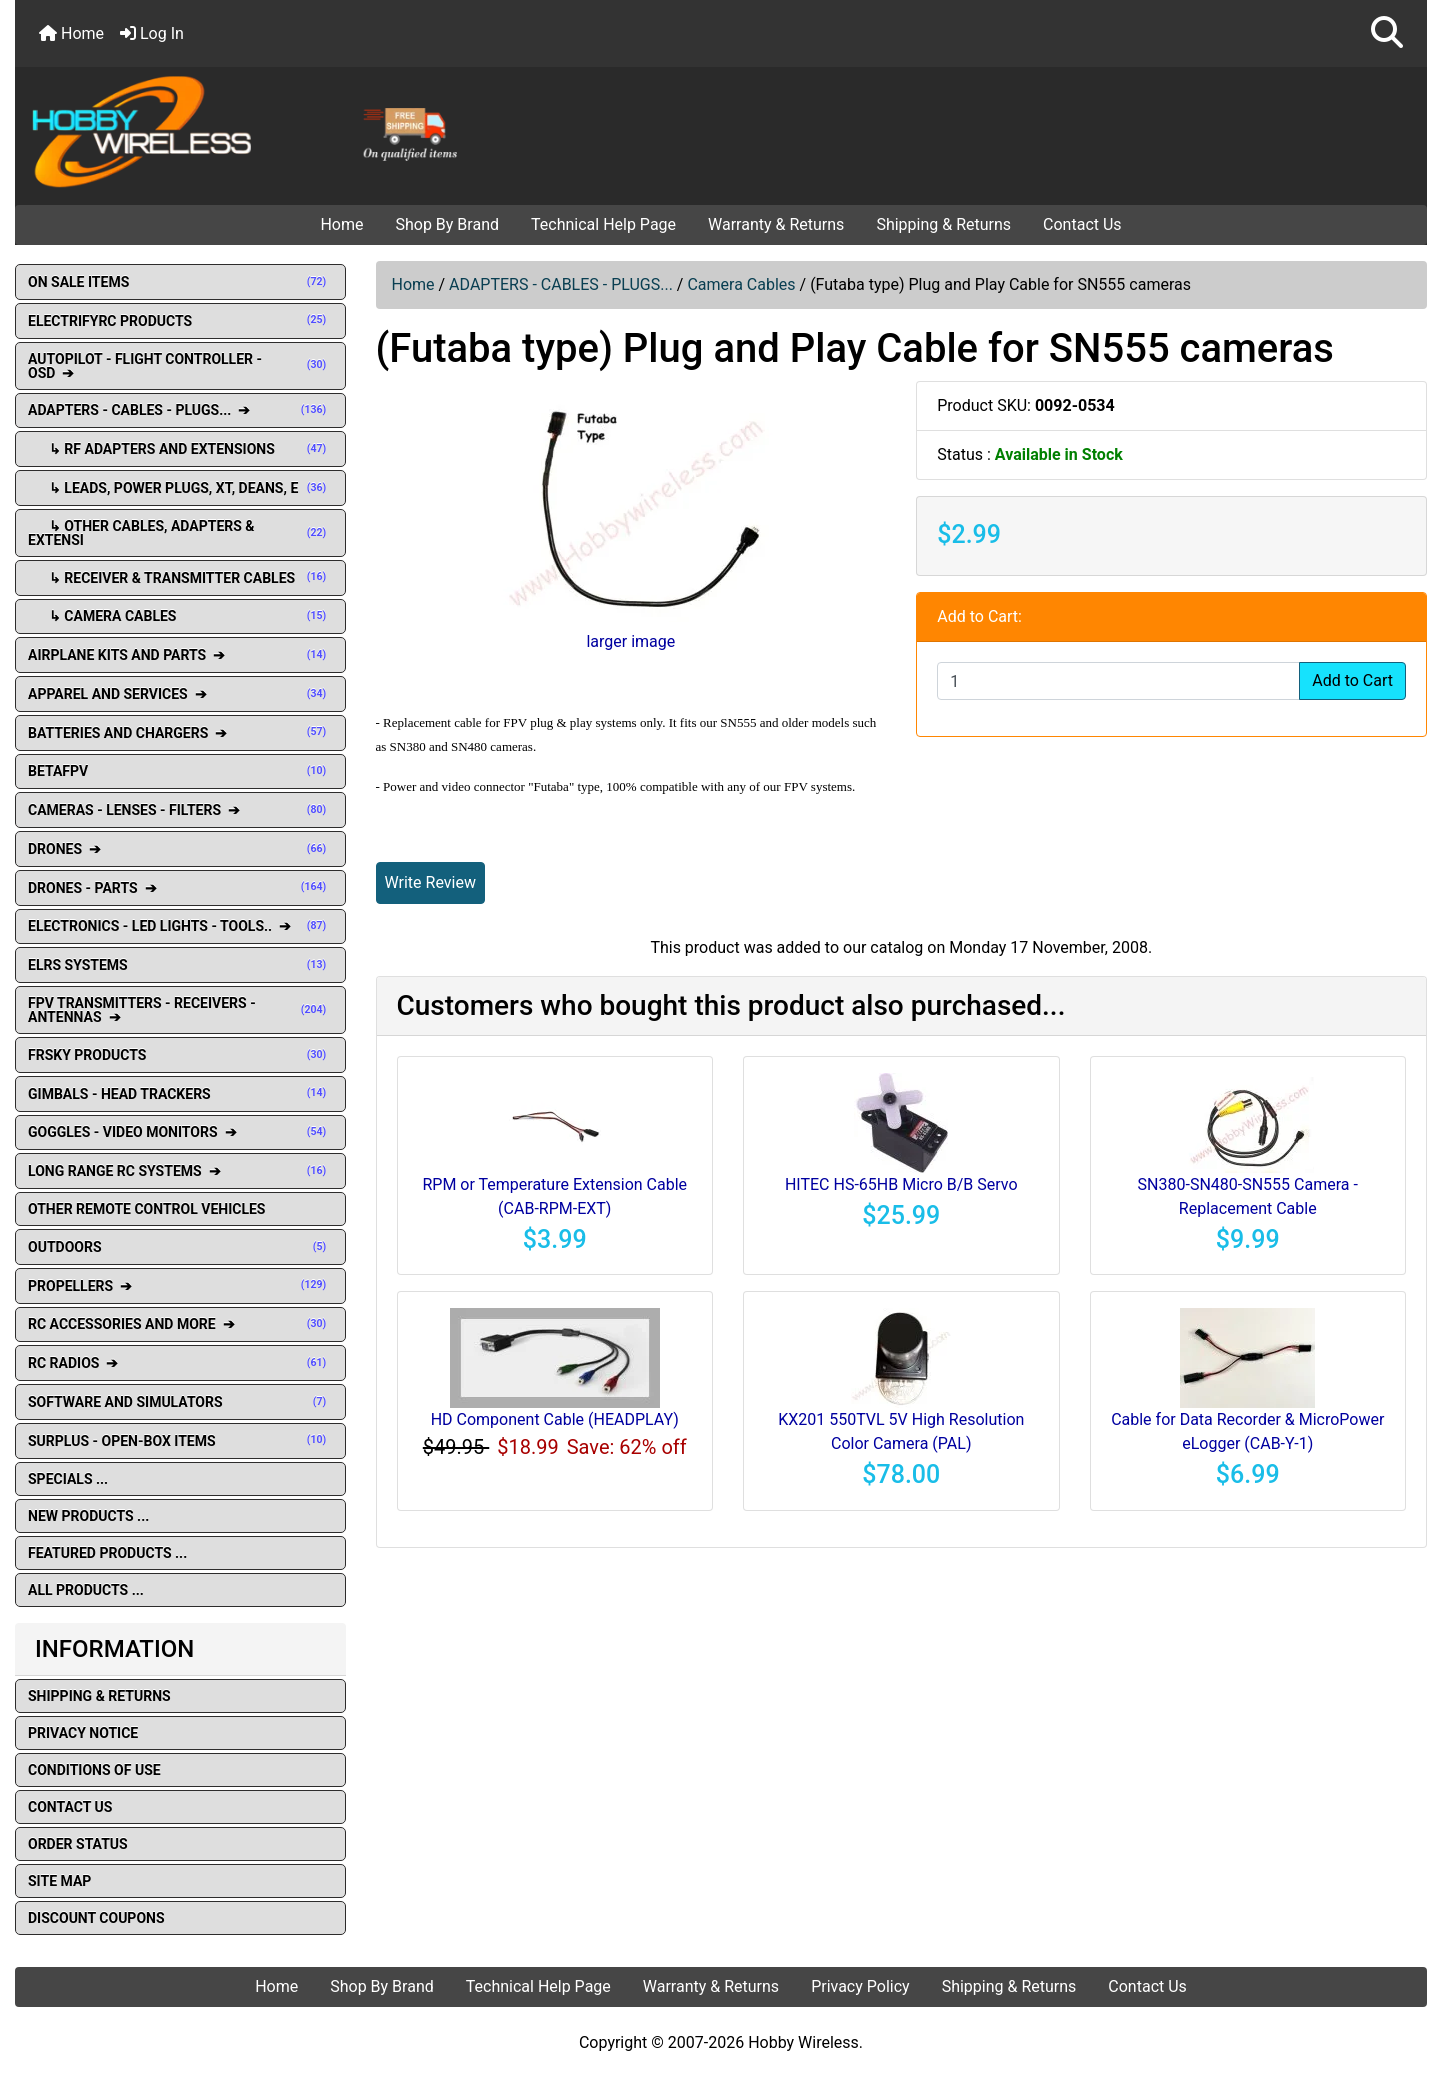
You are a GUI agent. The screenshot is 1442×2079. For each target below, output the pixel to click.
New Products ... (88, 1516)
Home (71, 33)
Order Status (78, 1844)
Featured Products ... (107, 1553)
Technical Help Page (603, 224)
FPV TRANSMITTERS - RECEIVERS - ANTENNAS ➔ (180, 1010)
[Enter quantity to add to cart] (1118, 681)
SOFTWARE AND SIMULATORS (180, 1402)
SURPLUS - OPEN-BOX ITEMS (180, 1441)
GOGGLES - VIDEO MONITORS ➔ (180, 1132)
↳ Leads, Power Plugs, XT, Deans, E (180, 488)
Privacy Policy (860, 1986)
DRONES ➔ (180, 849)
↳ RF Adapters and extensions (180, 449)
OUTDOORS (180, 1247)
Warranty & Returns (776, 224)
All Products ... (86, 1590)
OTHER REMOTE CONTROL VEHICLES (146, 1209)
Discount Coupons (96, 1918)
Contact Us (1082, 224)
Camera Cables (741, 284)
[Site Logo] (251, 130)
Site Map (59, 1881)
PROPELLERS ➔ (180, 1286)
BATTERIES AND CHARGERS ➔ (180, 733)
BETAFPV (180, 771)
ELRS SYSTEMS (180, 965)
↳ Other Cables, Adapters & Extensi (180, 533)
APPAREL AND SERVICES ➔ (180, 694)
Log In (152, 33)
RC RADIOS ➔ (180, 1363)
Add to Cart (1352, 680)
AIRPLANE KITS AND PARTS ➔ (180, 655)
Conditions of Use (94, 1770)
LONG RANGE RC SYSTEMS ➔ (180, 1171)
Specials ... (68, 1479)
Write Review (430, 882)
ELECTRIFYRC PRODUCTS (180, 321)
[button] (1387, 33)
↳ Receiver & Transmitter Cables (180, 578)
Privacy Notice (83, 1733)
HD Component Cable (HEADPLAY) (555, 1419)
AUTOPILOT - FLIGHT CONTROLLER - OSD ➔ (180, 366)
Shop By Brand (447, 224)
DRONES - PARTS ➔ (180, 888)
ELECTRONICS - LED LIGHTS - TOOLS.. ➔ (180, 926)
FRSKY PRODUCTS (180, 1055)
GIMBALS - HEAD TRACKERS (180, 1094)
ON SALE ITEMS (180, 282)
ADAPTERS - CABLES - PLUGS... (561, 284)
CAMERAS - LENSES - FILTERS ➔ (180, 810)
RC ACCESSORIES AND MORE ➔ (180, 1324)
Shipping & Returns (943, 224)
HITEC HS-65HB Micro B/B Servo (901, 1184)
